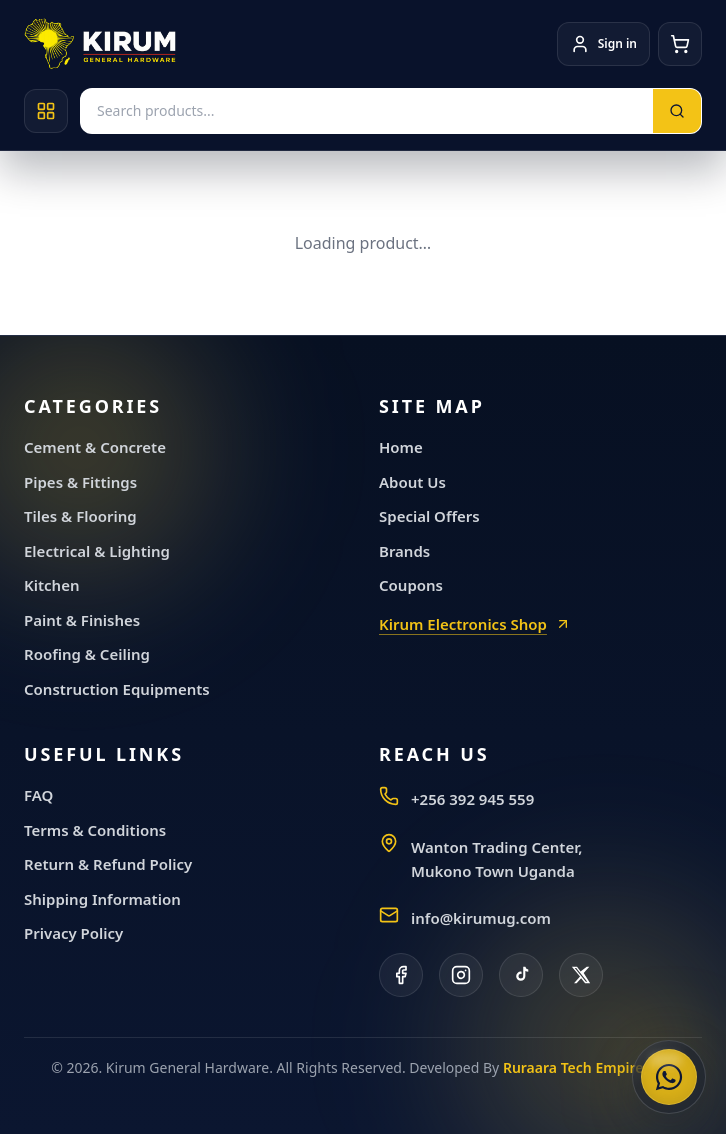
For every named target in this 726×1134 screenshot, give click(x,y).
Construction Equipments (117, 689)
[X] (581, 975)
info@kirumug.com (481, 918)
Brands (404, 551)
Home (401, 447)
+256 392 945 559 (472, 799)
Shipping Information (102, 899)
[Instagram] (461, 975)
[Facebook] (401, 975)
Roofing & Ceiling (87, 654)
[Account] (603, 44)
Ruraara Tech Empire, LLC (589, 1067)
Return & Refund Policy (108, 864)
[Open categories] (46, 111)
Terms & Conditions (95, 830)
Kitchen (52, 585)
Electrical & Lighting (97, 551)
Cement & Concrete (95, 447)
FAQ (38, 795)
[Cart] (680, 44)
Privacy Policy (73, 933)
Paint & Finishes (82, 620)
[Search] (677, 111)
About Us (412, 482)
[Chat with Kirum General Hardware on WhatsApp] (669, 1077)
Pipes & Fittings (80, 482)
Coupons (411, 585)
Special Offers (429, 516)
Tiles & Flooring (80, 516)
